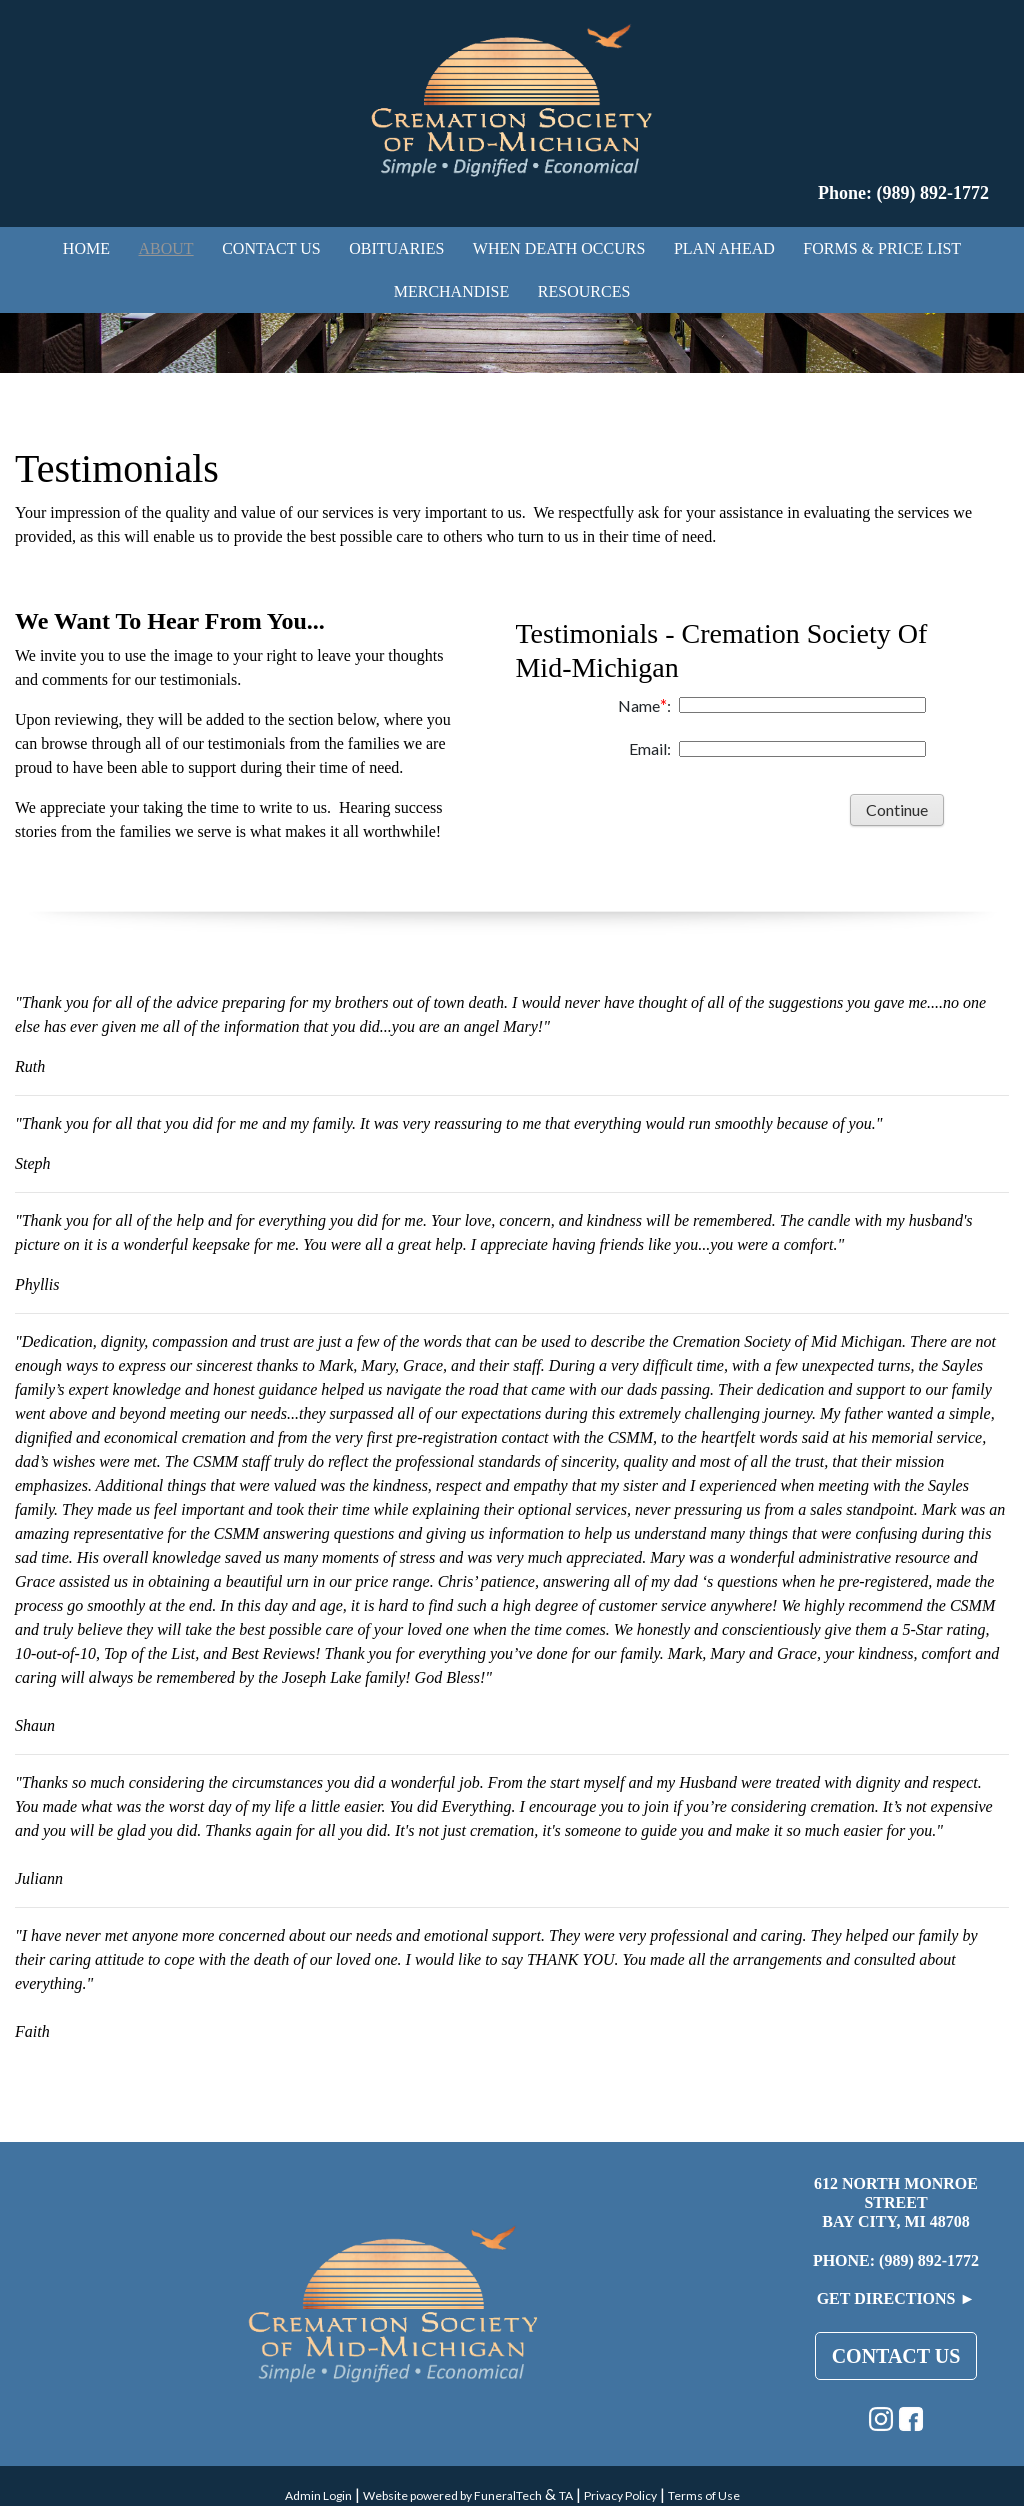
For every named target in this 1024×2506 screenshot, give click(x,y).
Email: (650, 748)
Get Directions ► (896, 2298)
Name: (644, 705)
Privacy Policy (620, 2495)
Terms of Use (704, 2495)
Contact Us (896, 2356)
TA (566, 2495)
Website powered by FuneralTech (452, 2495)
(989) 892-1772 (929, 2260)
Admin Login (318, 2495)
